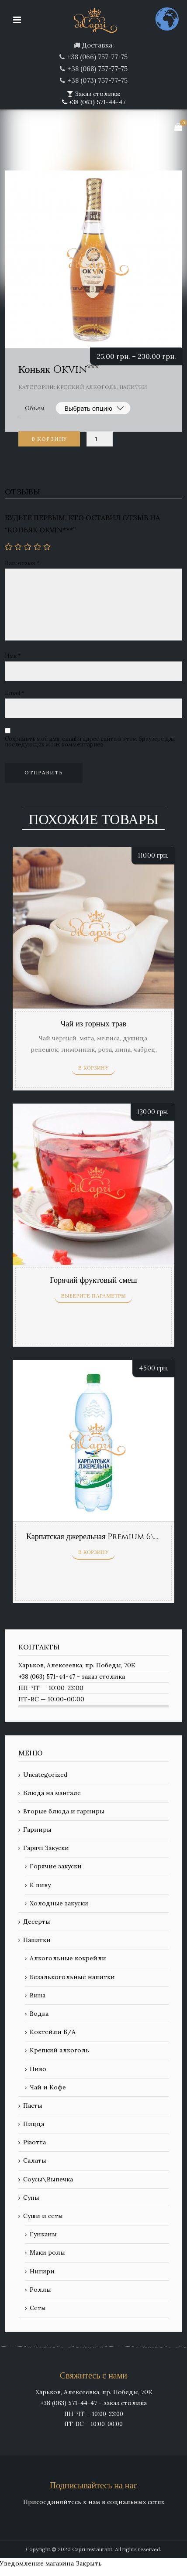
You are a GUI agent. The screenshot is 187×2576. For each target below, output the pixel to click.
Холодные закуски (59, 1903)
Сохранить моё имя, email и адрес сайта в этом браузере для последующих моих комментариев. (90, 741)
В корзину (49, 439)
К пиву (40, 1885)
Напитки (133, 387)
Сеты (38, 2308)
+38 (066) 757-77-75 (97, 57)
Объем (35, 408)
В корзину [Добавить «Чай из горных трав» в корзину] (93, 1067)
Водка (39, 2013)
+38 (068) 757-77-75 (97, 69)
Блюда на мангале (52, 1793)
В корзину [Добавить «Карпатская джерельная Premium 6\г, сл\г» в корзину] (93, 1552)
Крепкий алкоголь (86, 387)
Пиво (38, 2069)
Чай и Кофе (48, 2087)
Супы (31, 2197)
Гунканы (43, 2234)
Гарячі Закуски (46, 1848)
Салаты (34, 2160)
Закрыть (89, 2563)
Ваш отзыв (22, 563)
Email (14, 693)
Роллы (40, 2289)
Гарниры (37, 1829)
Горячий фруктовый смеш (93, 1280)
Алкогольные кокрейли (68, 1958)
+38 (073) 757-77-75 (97, 80)
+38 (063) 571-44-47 (96, 102)
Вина (37, 1995)
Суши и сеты (43, 2216)
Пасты (32, 2105)
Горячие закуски (56, 1866)
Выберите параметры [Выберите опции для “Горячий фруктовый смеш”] (93, 1295)
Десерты (36, 1921)
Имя (13, 656)
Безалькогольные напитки (72, 1977)
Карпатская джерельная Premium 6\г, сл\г (100, 1536)
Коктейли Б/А (53, 2032)
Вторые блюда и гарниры (63, 1811)
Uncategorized (45, 1775)
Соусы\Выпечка (48, 2179)
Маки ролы (47, 2252)
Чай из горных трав (93, 1024)
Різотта (34, 2142)
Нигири (42, 2271)
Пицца (33, 2124)
